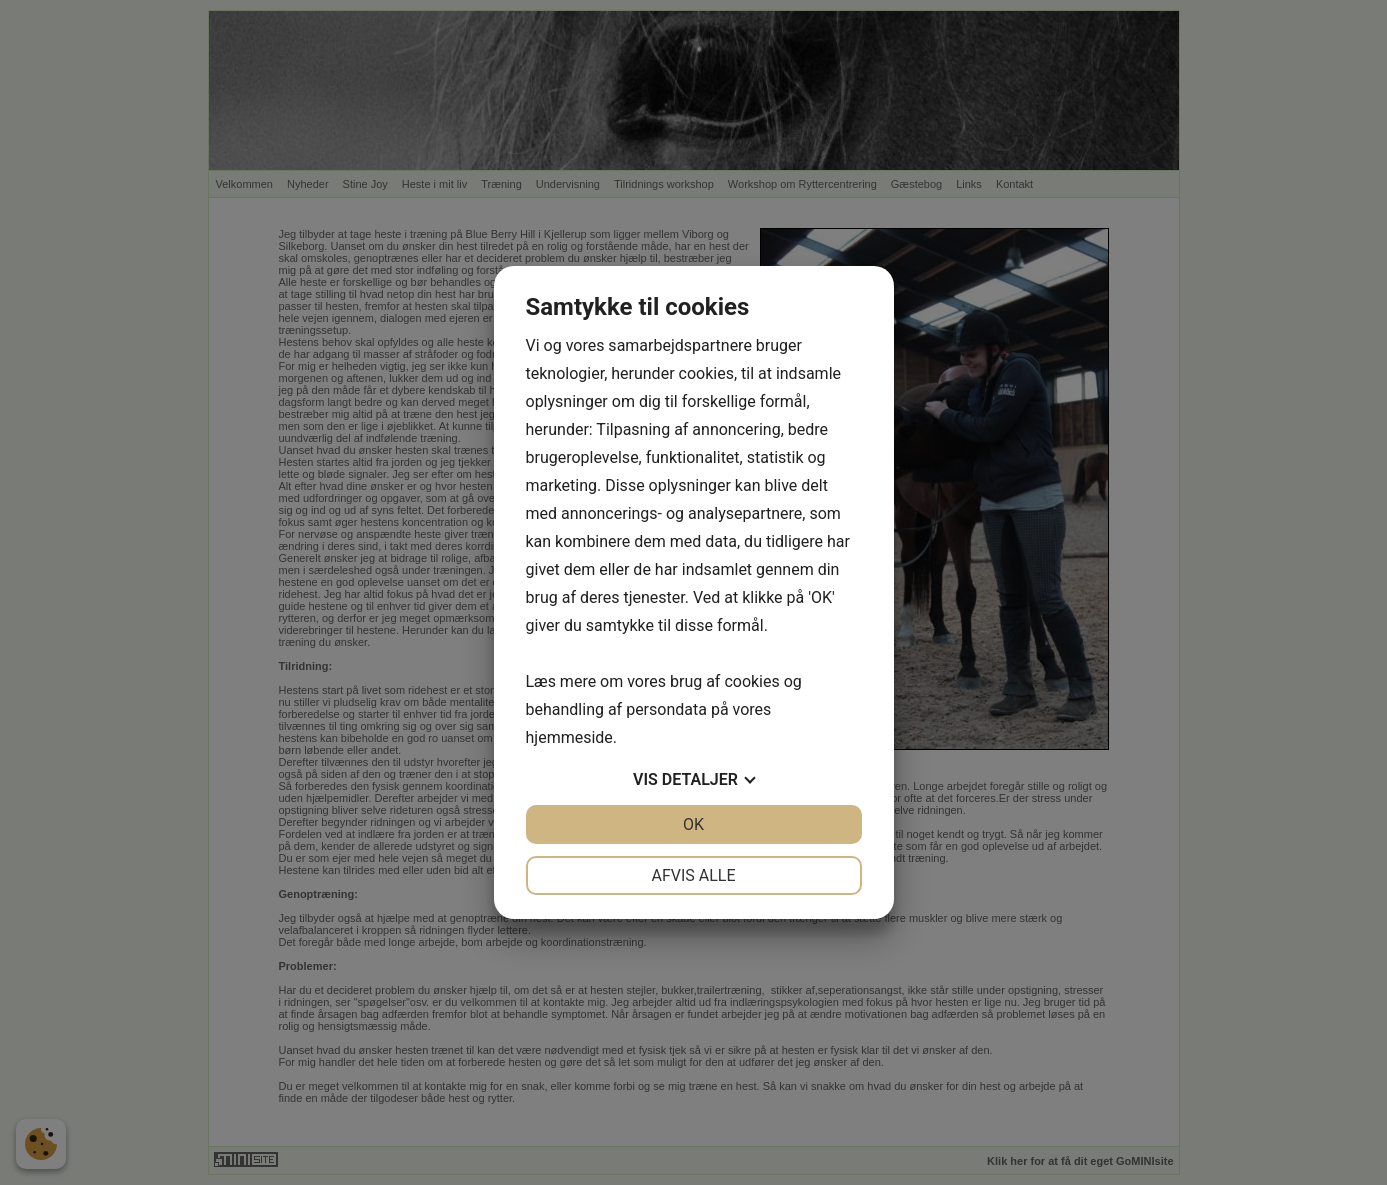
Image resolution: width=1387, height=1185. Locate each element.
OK (693, 824)
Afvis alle (693, 875)
